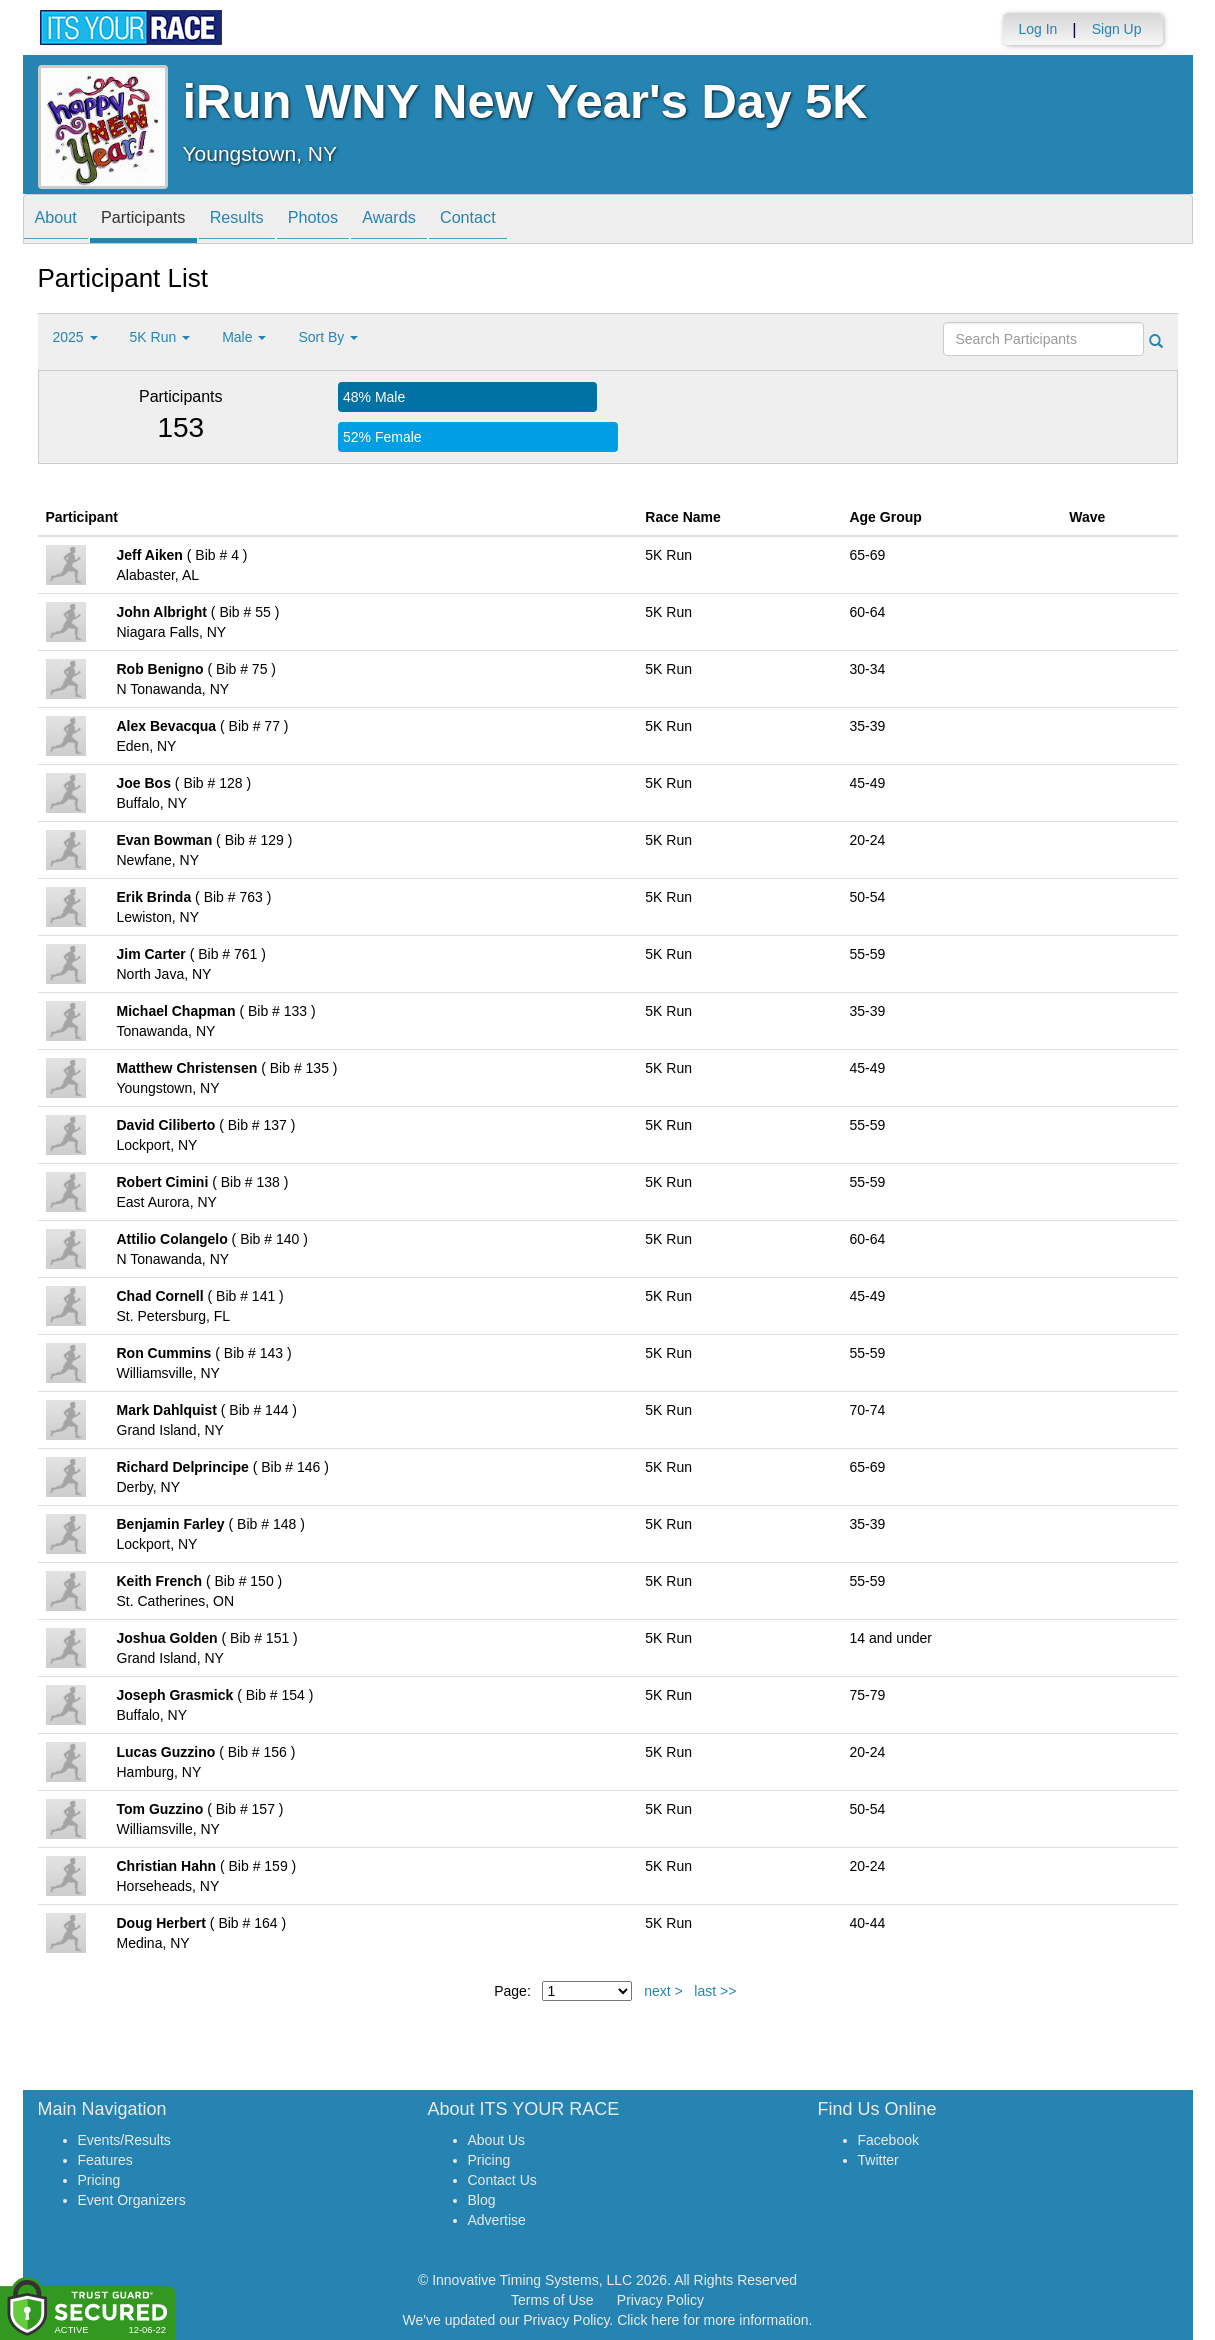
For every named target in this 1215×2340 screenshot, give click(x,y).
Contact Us (502, 2180)
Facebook (888, 2140)
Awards (434, 220)
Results (262, 220)
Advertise (497, 2220)
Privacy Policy (660, 2300)
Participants (158, 220)
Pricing (99, 2180)
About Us (497, 2140)
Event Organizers (132, 2200)
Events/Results (124, 2140)
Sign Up (1117, 29)
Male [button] (244, 337)
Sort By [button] (328, 337)
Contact (523, 220)
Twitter (878, 2160)
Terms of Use (552, 2300)
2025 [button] (75, 337)
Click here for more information (712, 2320)
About (61, 220)
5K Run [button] (160, 337)
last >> (715, 1991)
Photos (348, 220)
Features (105, 2160)
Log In (1037, 29)
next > (663, 1991)
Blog (482, 2200)
